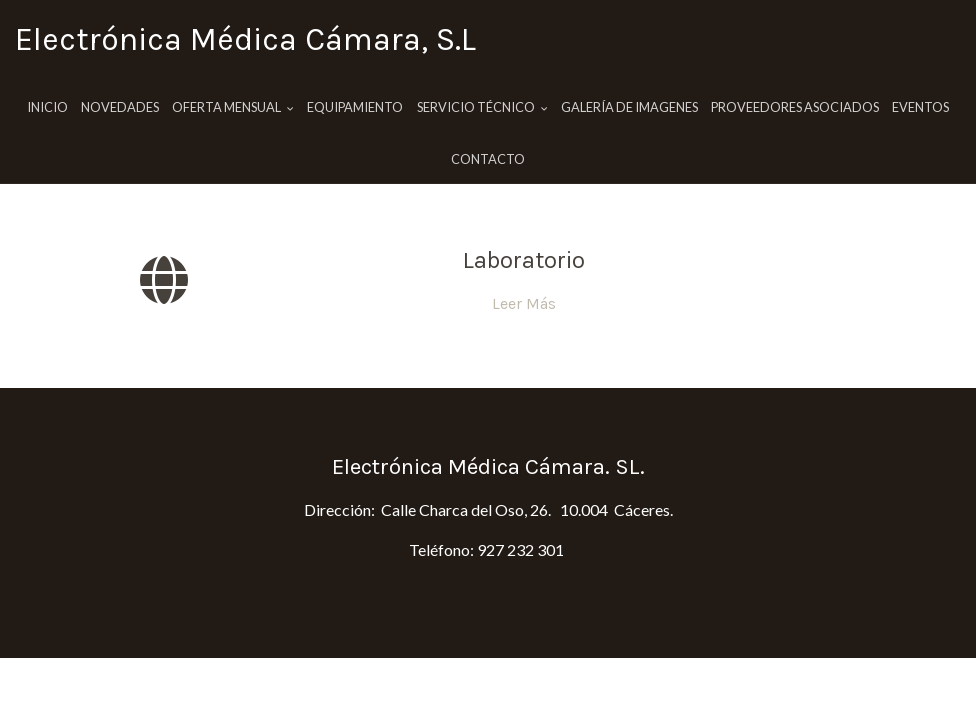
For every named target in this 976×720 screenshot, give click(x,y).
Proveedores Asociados (795, 107)
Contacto (488, 159)
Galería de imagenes (629, 107)
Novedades (120, 107)
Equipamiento (355, 107)
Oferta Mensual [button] (233, 107)
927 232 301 (520, 549)
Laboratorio (524, 260)
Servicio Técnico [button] (482, 107)
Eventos (920, 107)
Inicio (47, 107)
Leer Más (524, 303)
